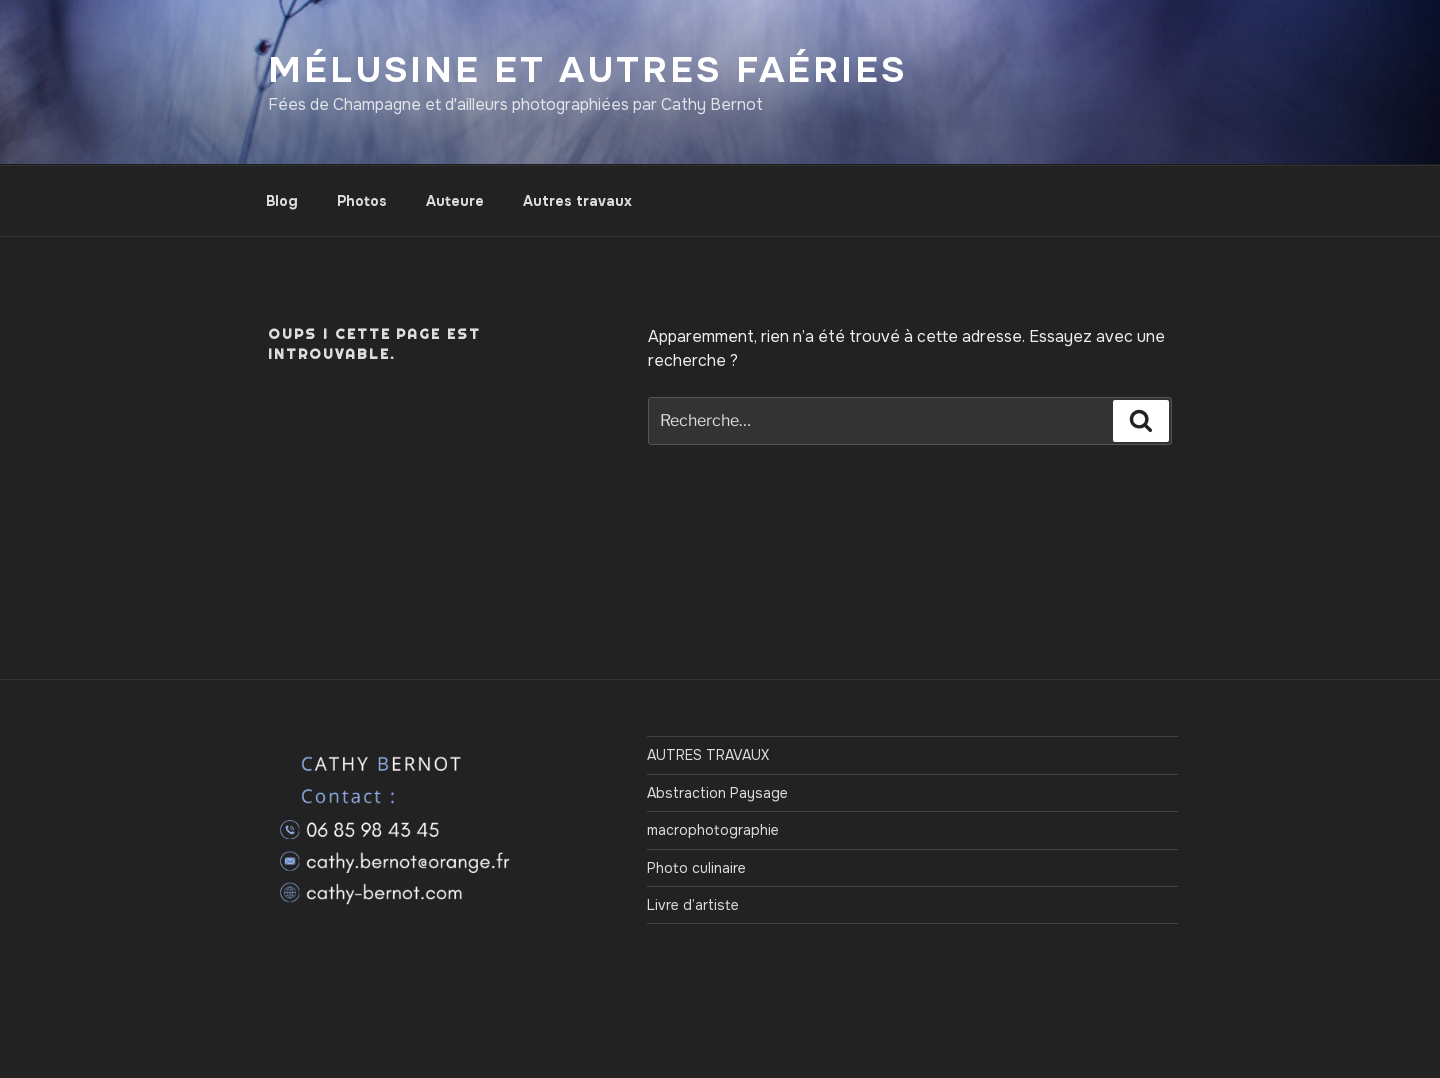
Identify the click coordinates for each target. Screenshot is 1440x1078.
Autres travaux (577, 201)
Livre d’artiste (693, 905)
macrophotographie (713, 830)
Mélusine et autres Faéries (588, 70)
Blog (282, 201)
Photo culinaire (696, 868)
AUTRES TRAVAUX (708, 755)
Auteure (455, 201)
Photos (362, 201)
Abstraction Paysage (717, 793)
